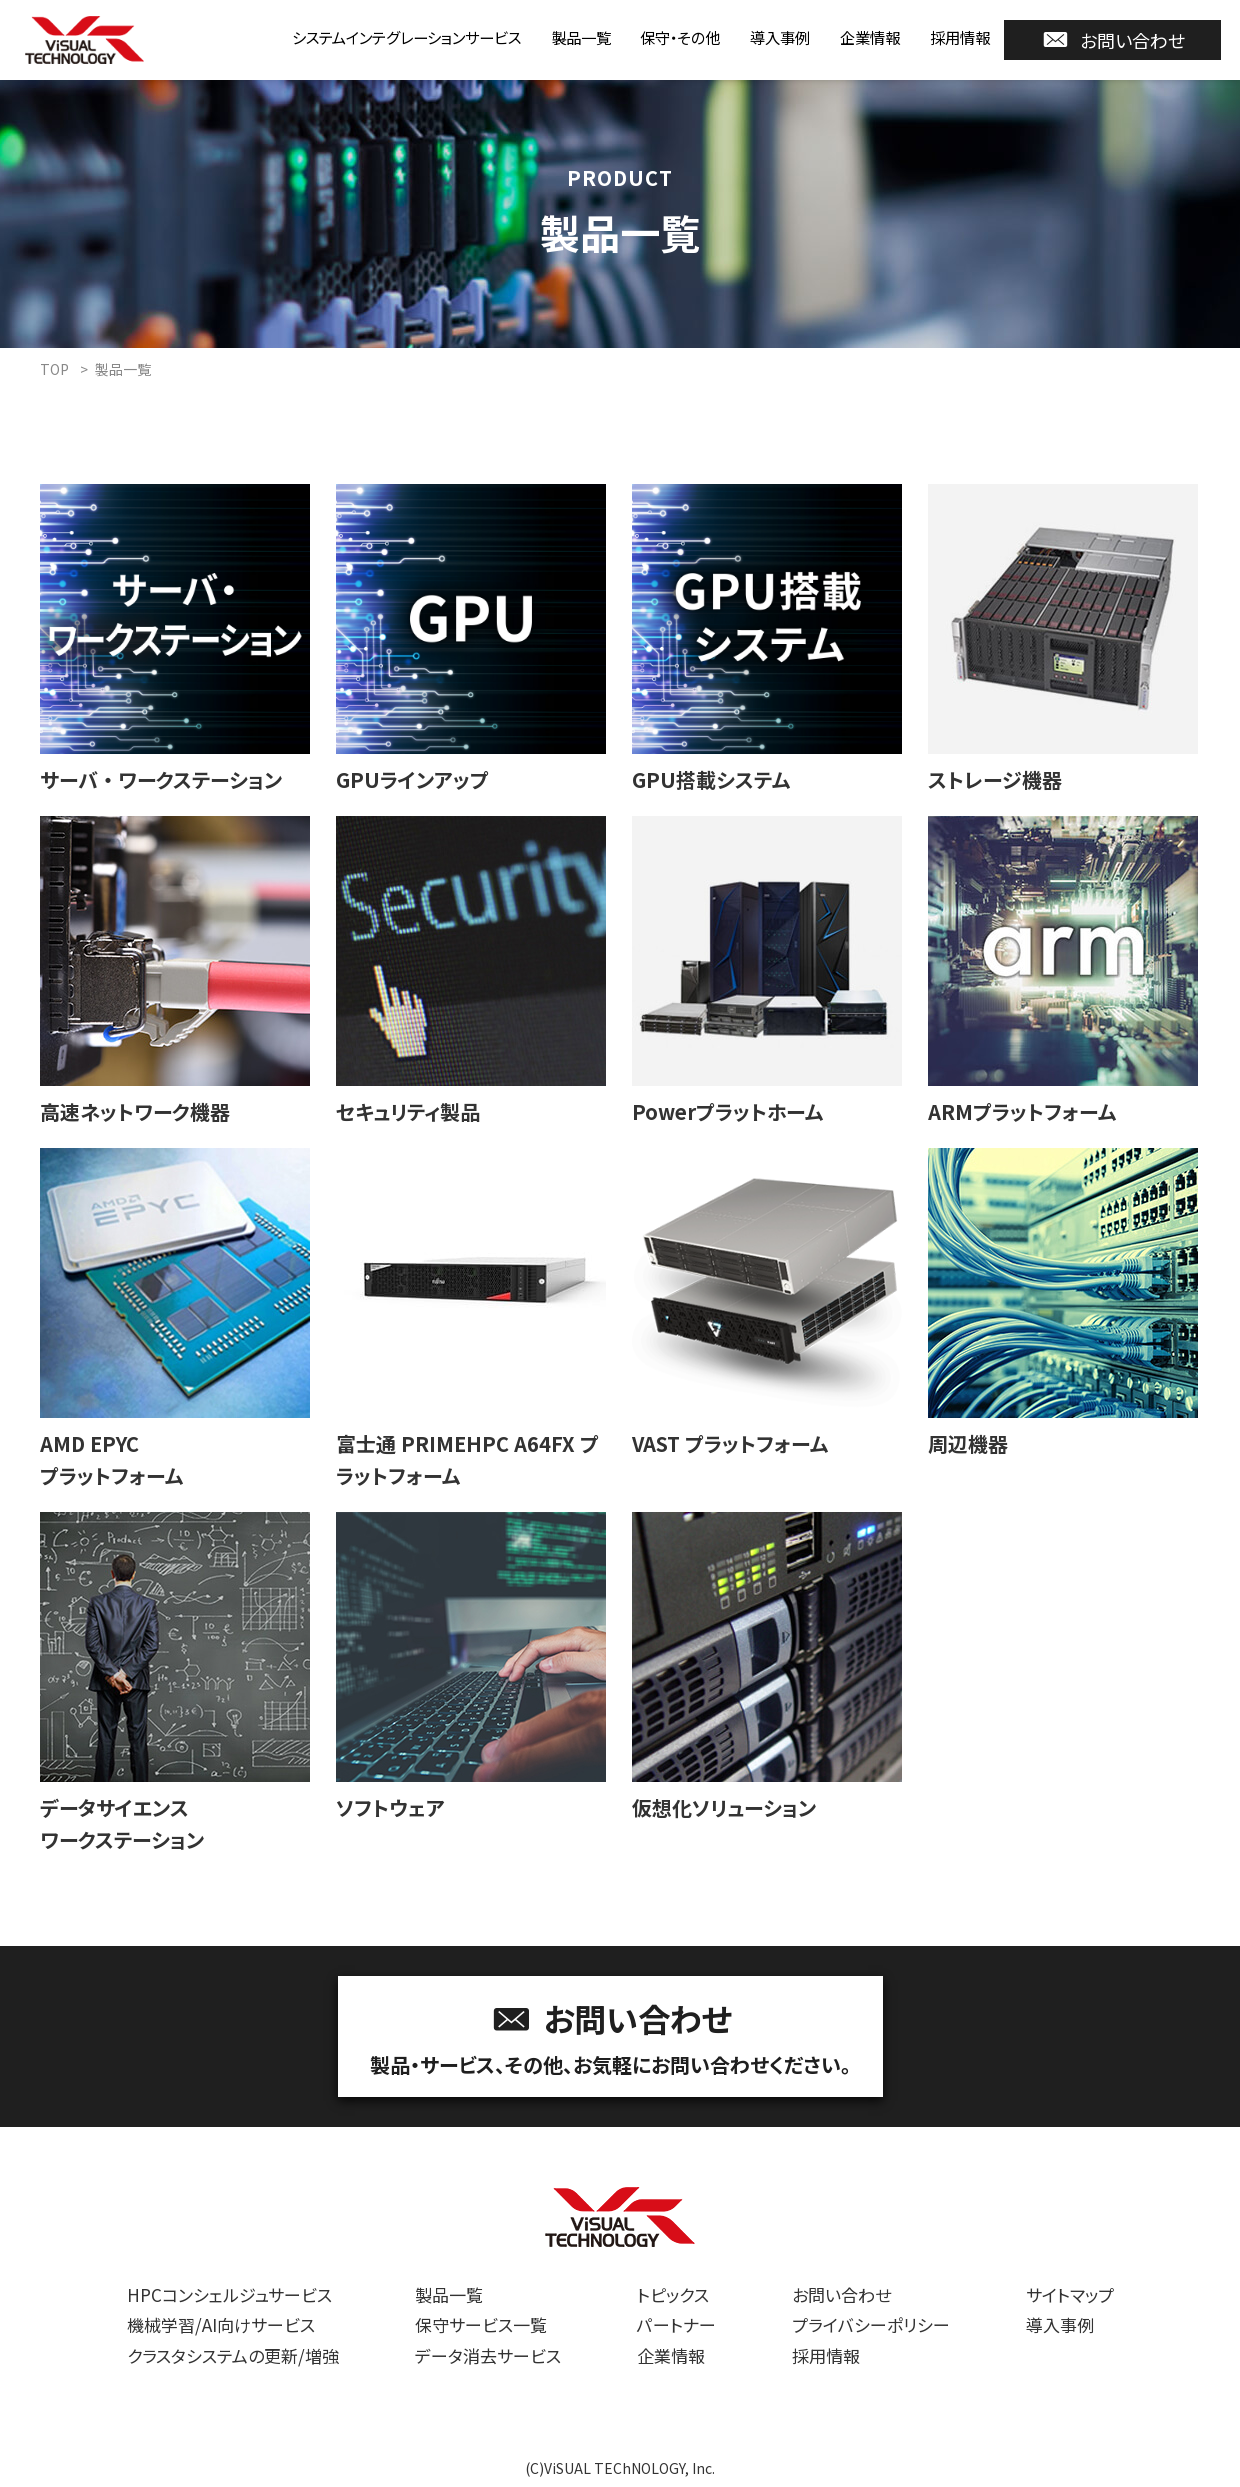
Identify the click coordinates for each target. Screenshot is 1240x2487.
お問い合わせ (1112, 40)
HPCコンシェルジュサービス (229, 2294)
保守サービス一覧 (481, 2324)
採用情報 (956, 36)
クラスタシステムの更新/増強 (233, 2355)
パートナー (676, 2324)
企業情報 (858, 36)
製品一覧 (542, 36)
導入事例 (760, 36)
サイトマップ (1070, 2294)
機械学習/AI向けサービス (221, 2324)
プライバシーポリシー (871, 2324)
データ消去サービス (488, 2355)
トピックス (673, 2294)
